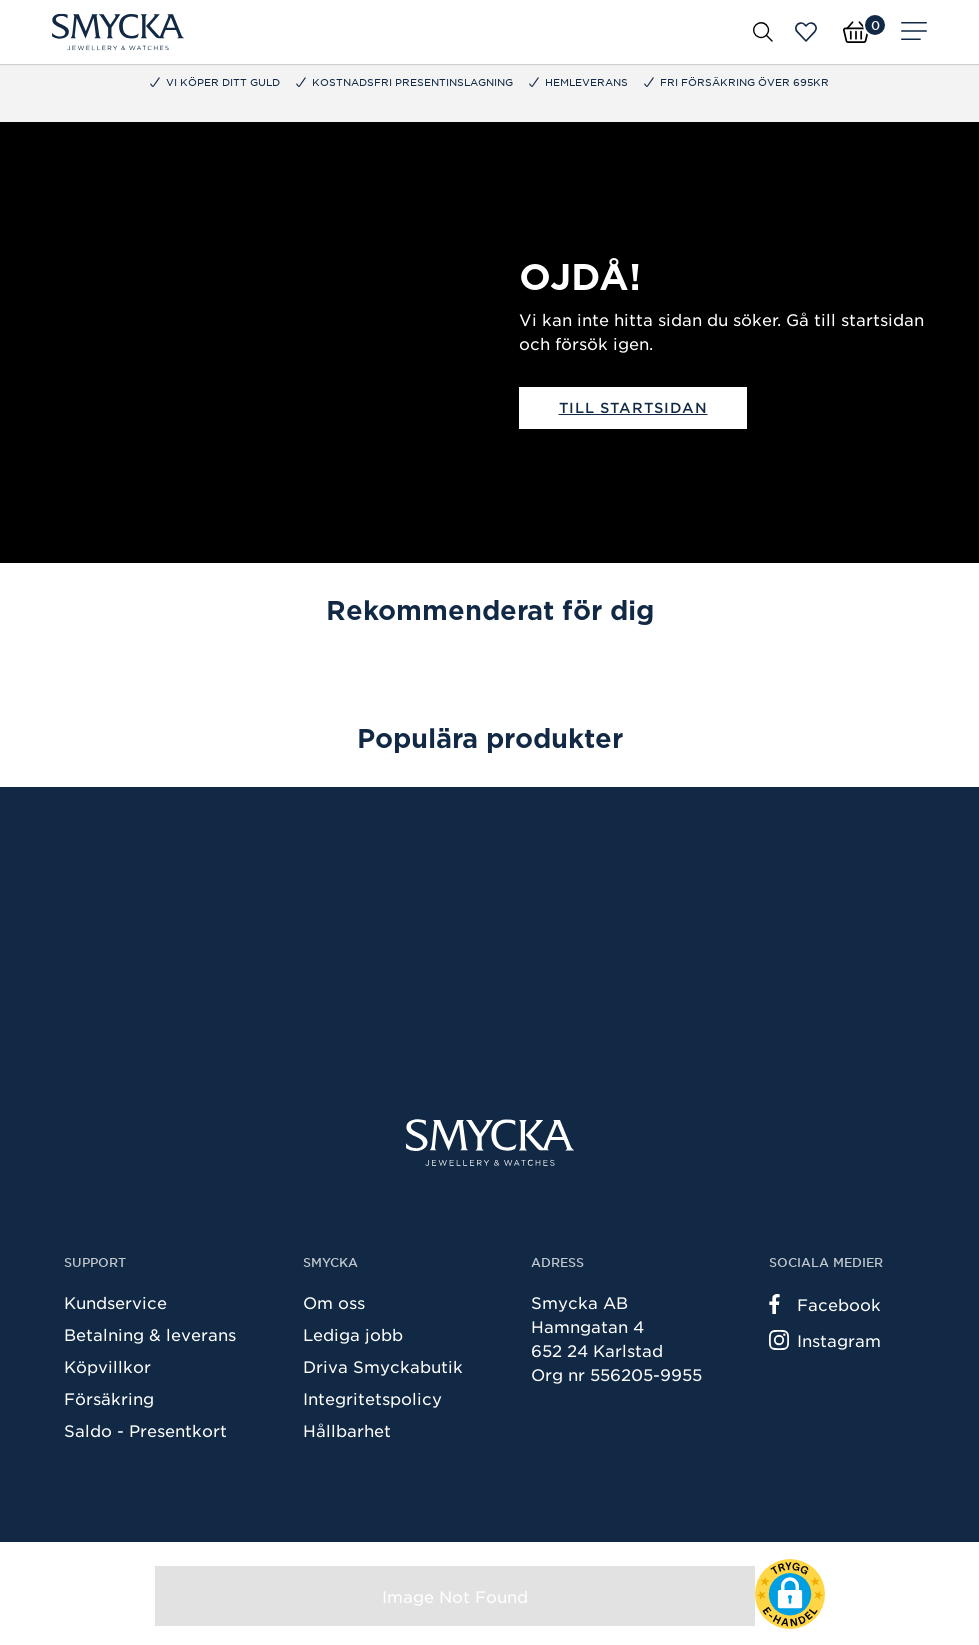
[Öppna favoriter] (806, 32)
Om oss (334, 1302)
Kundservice (115, 1302)
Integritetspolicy (372, 1398)
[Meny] (914, 32)
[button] (790, 1594)
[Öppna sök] (763, 32)
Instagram (825, 1340)
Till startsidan (633, 407)
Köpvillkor (107, 1366)
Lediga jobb (353, 1334)
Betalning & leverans (150, 1334)
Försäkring (109, 1398)
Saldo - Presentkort (145, 1430)
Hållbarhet (347, 1430)
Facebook (825, 1304)
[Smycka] (118, 32)
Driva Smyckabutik (383, 1366)
